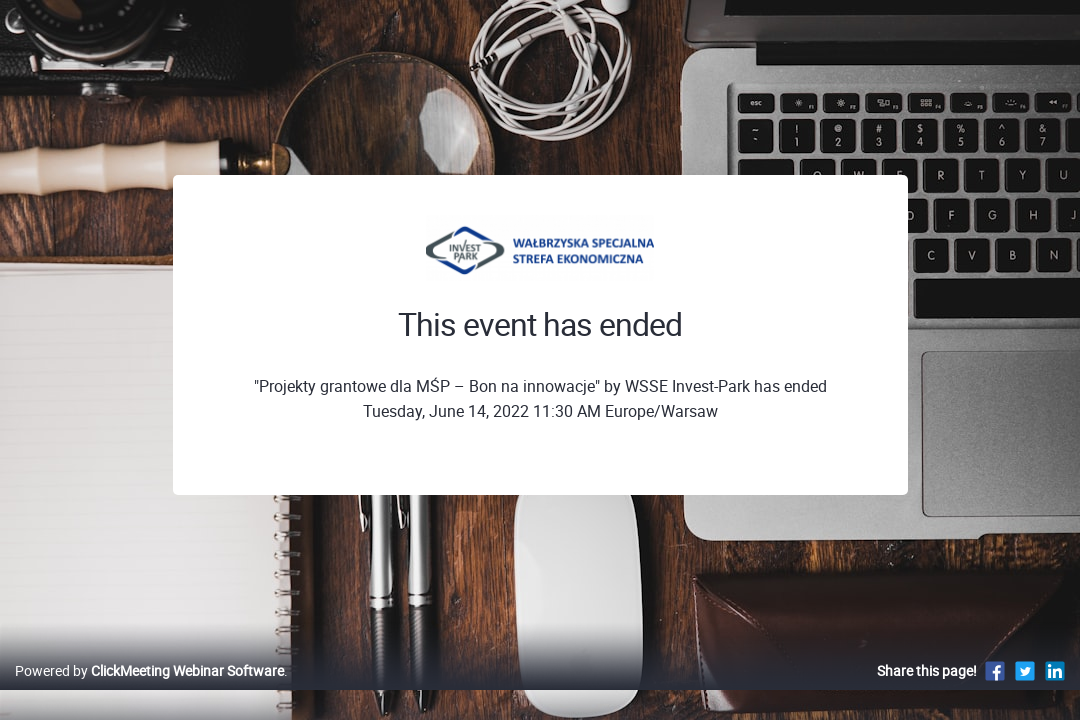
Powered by (149, 691)
